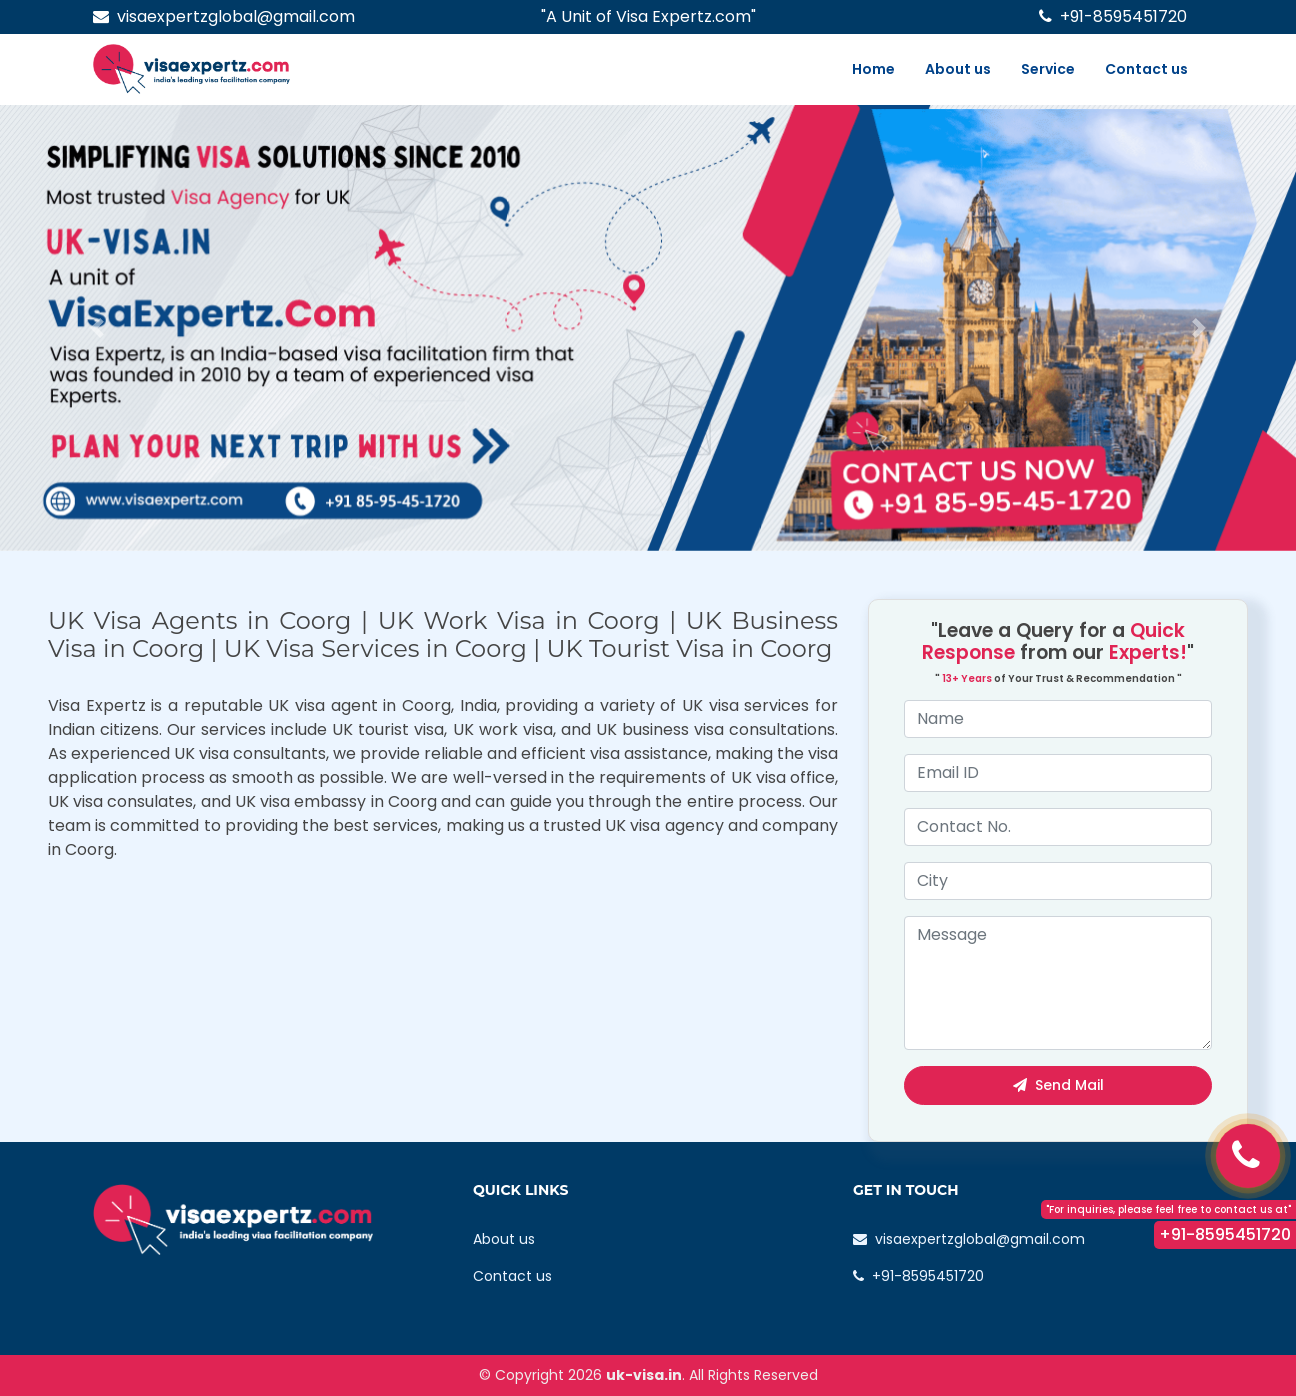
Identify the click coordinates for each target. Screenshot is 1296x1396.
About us (958, 69)
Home (873, 69)
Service (1048, 69)
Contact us (1146, 69)
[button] (97, 328)
